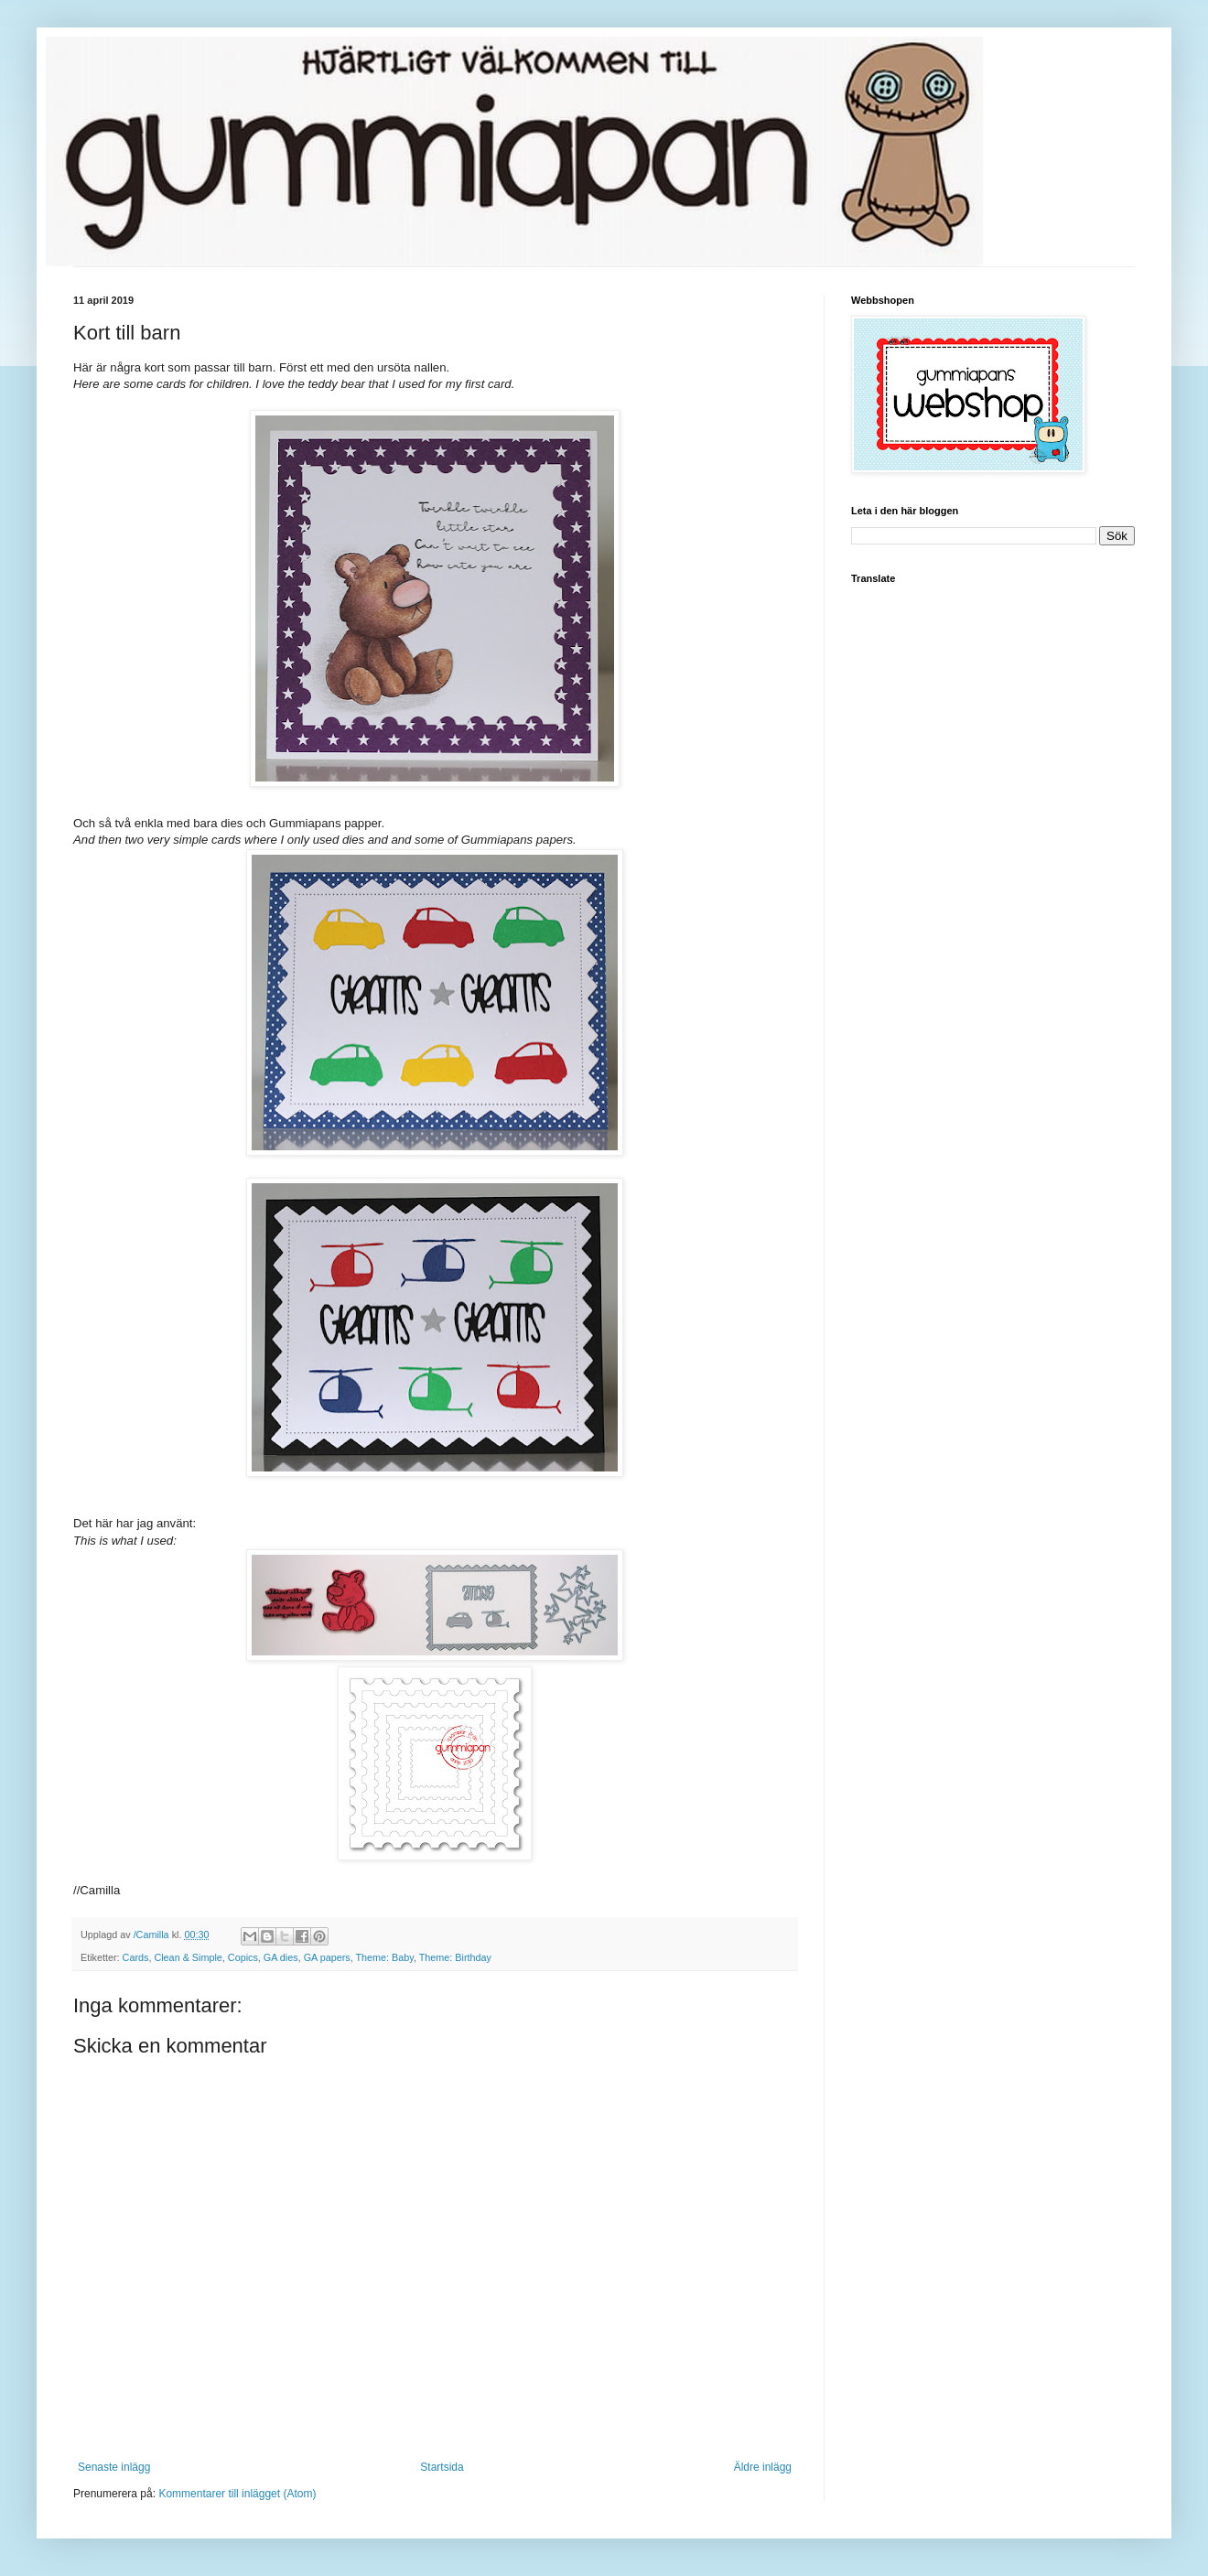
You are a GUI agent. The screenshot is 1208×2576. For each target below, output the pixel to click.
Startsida (441, 2467)
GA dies (281, 1957)
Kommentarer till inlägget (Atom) (237, 2493)
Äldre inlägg (763, 2467)
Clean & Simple (187, 1957)
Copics (243, 1957)
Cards (136, 1957)
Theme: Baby (385, 1957)
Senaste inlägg (114, 2467)
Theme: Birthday (455, 1957)
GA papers (327, 1957)
